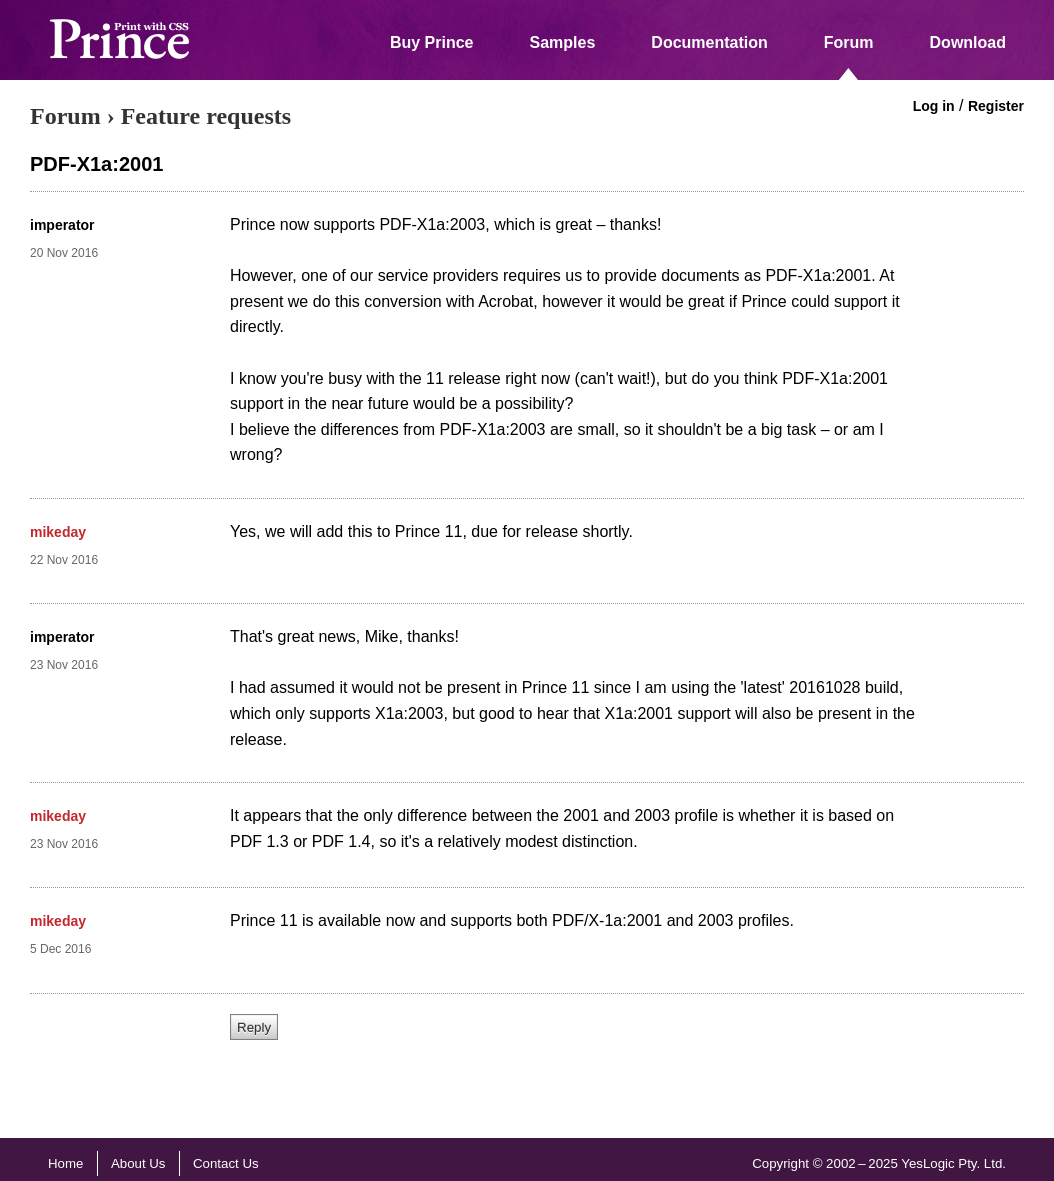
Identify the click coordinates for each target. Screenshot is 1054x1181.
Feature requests (206, 116)
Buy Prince (432, 42)
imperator (62, 225)
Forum (849, 42)
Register (996, 106)
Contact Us (226, 1163)
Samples (563, 42)
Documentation (709, 42)
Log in (934, 106)
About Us (138, 1163)
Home (65, 1163)
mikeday (58, 532)
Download (968, 42)
